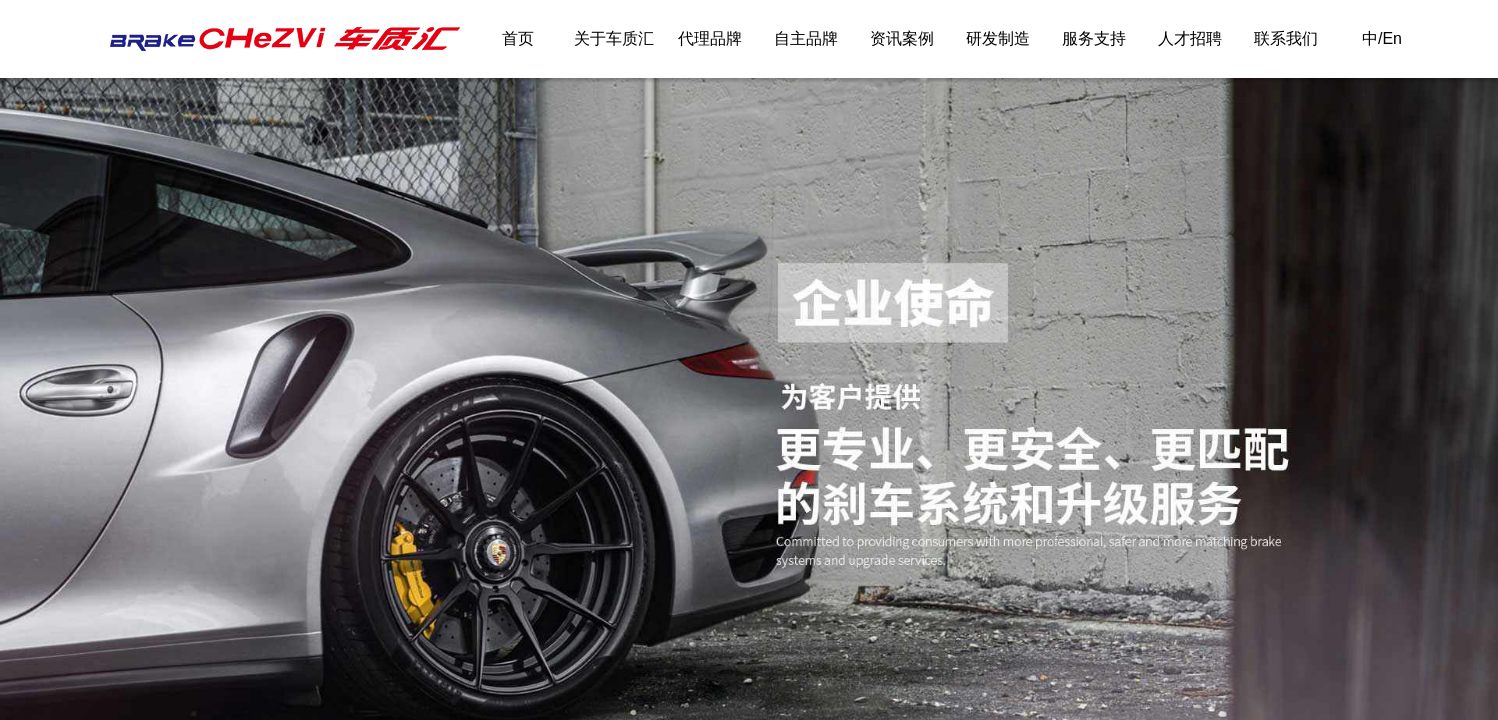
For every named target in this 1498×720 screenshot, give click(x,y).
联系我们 (1286, 38)
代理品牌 (710, 38)
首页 (518, 38)
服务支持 (1094, 38)
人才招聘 (1190, 38)
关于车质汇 (614, 38)
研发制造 (998, 38)
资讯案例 (902, 38)
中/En (1382, 38)
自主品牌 (806, 38)
